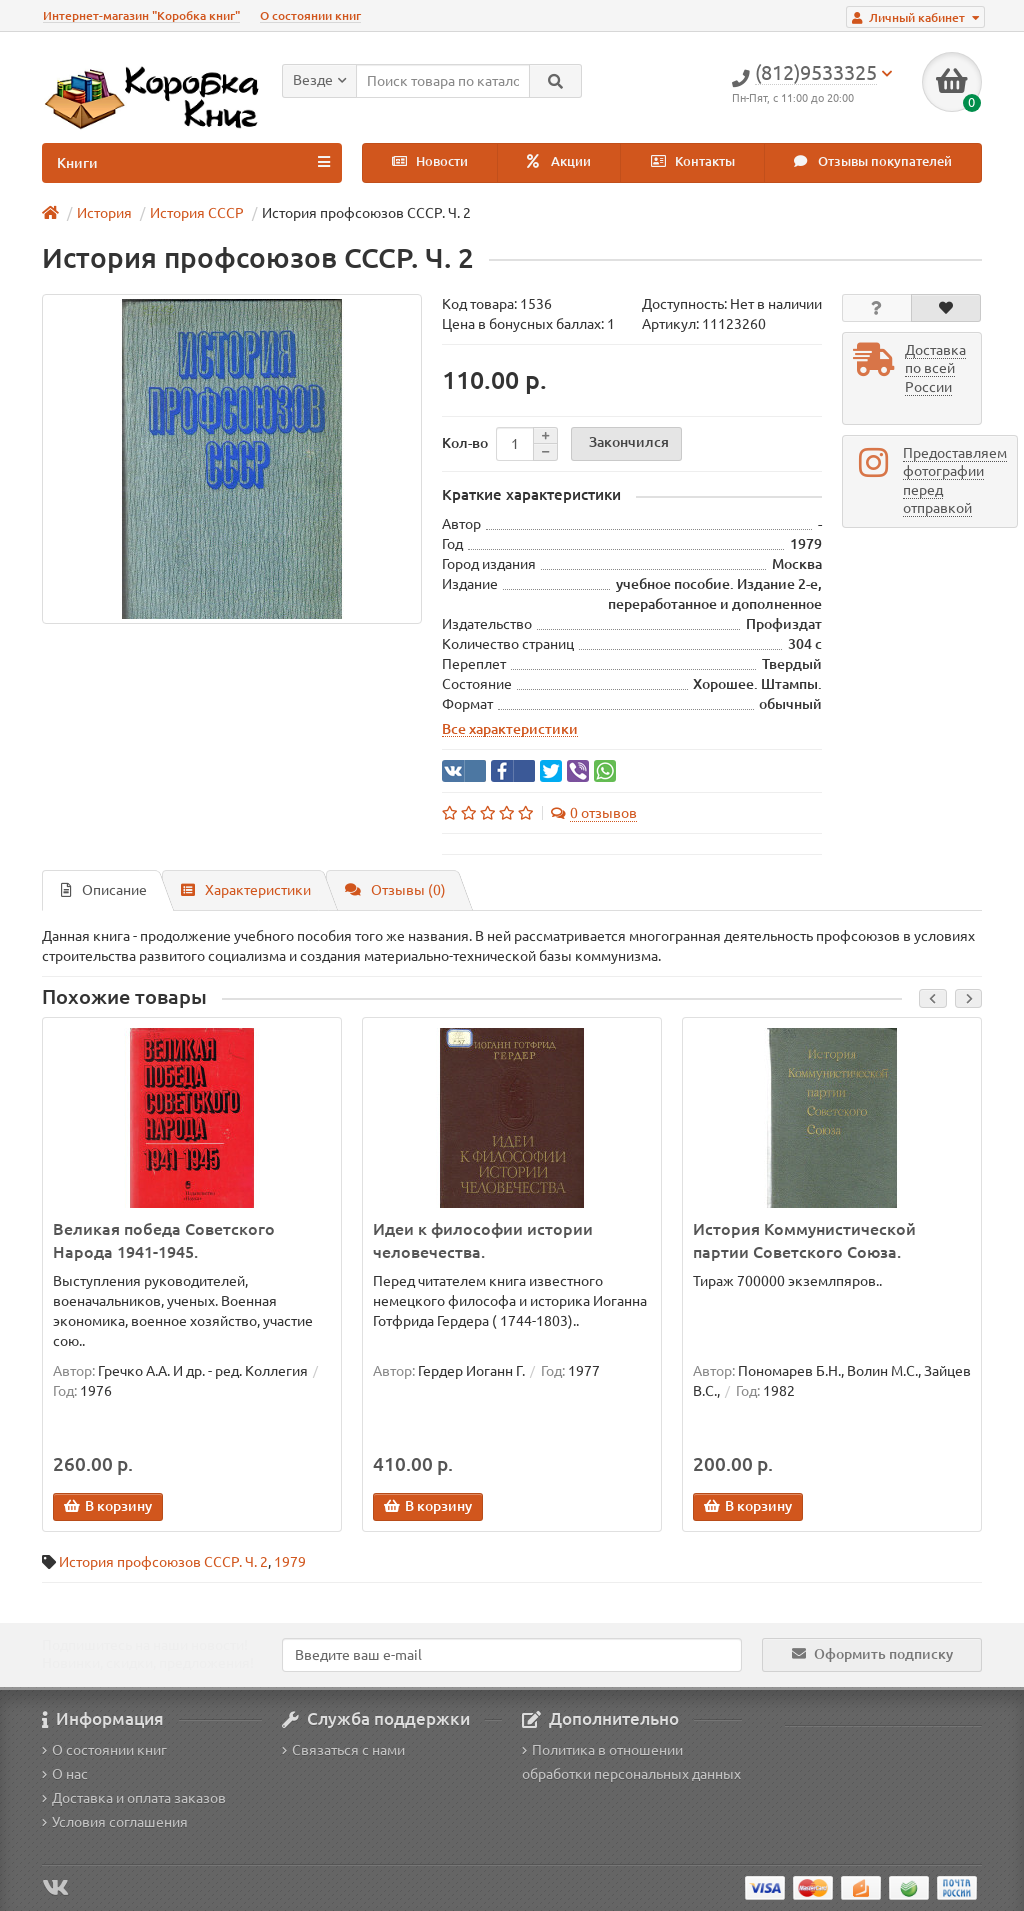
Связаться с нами (343, 1750)
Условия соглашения (115, 1822)
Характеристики (246, 890)
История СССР (197, 213)
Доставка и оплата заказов (134, 1798)
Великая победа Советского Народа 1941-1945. (164, 1240)
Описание (104, 890)
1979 (290, 1562)
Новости (430, 161)
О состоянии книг (310, 15)
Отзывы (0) (395, 890)
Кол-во (465, 443)
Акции (559, 161)
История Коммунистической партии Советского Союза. (804, 1240)
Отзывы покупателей (873, 161)
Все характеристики (510, 729)
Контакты (693, 161)
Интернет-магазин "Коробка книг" (141, 15)
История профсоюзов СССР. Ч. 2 (163, 1562)
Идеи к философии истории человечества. (483, 1240)
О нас (65, 1774)
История (104, 213)
